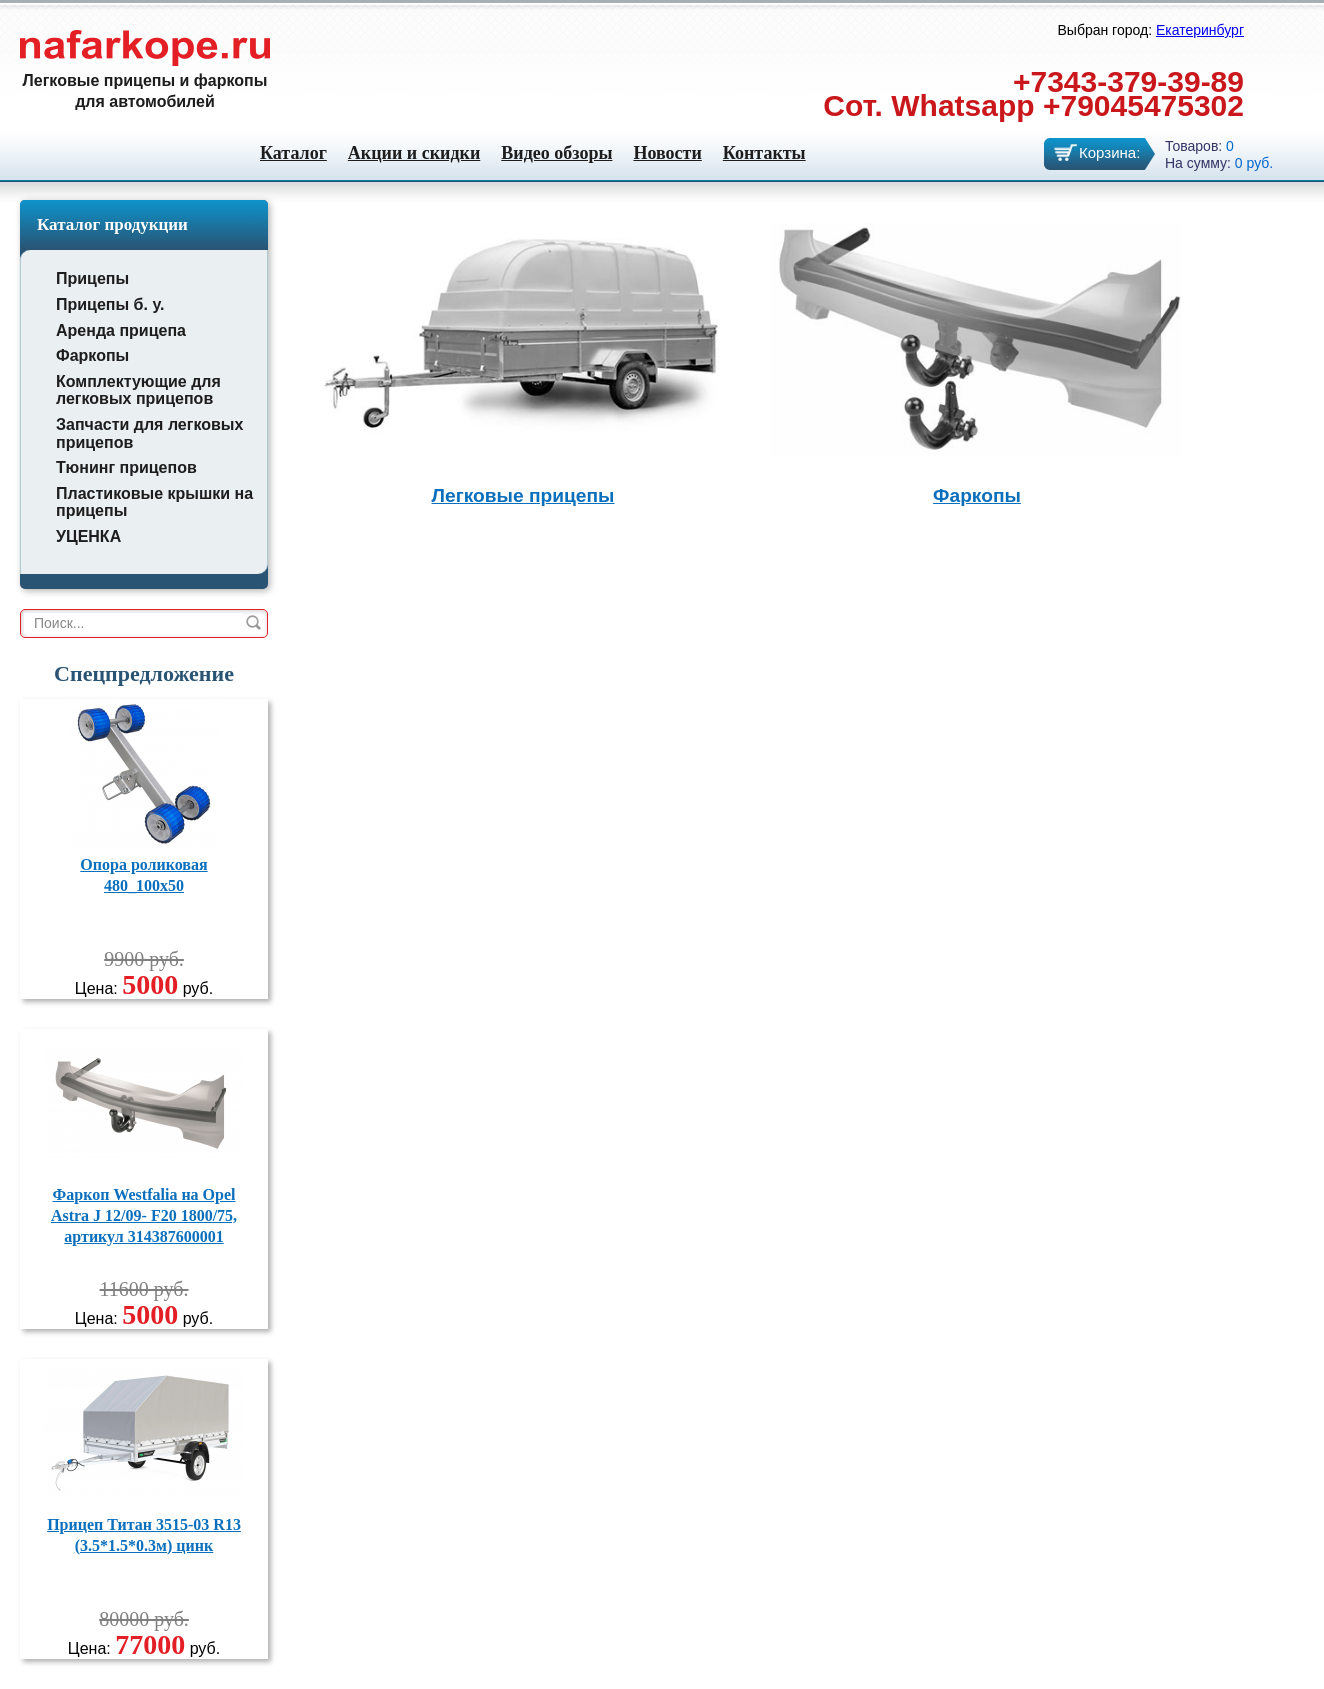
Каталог (293, 153)
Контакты (764, 153)
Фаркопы (92, 355)
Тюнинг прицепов (126, 467)
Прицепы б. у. (110, 304)
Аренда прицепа (121, 330)
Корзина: (1109, 152)
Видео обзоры (556, 153)
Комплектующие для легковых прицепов (138, 390)
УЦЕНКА (88, 536)
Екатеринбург (1200, 30)
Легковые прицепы (523, 495)
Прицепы (92, 278)
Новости (667, 153)
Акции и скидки (414, 153)
